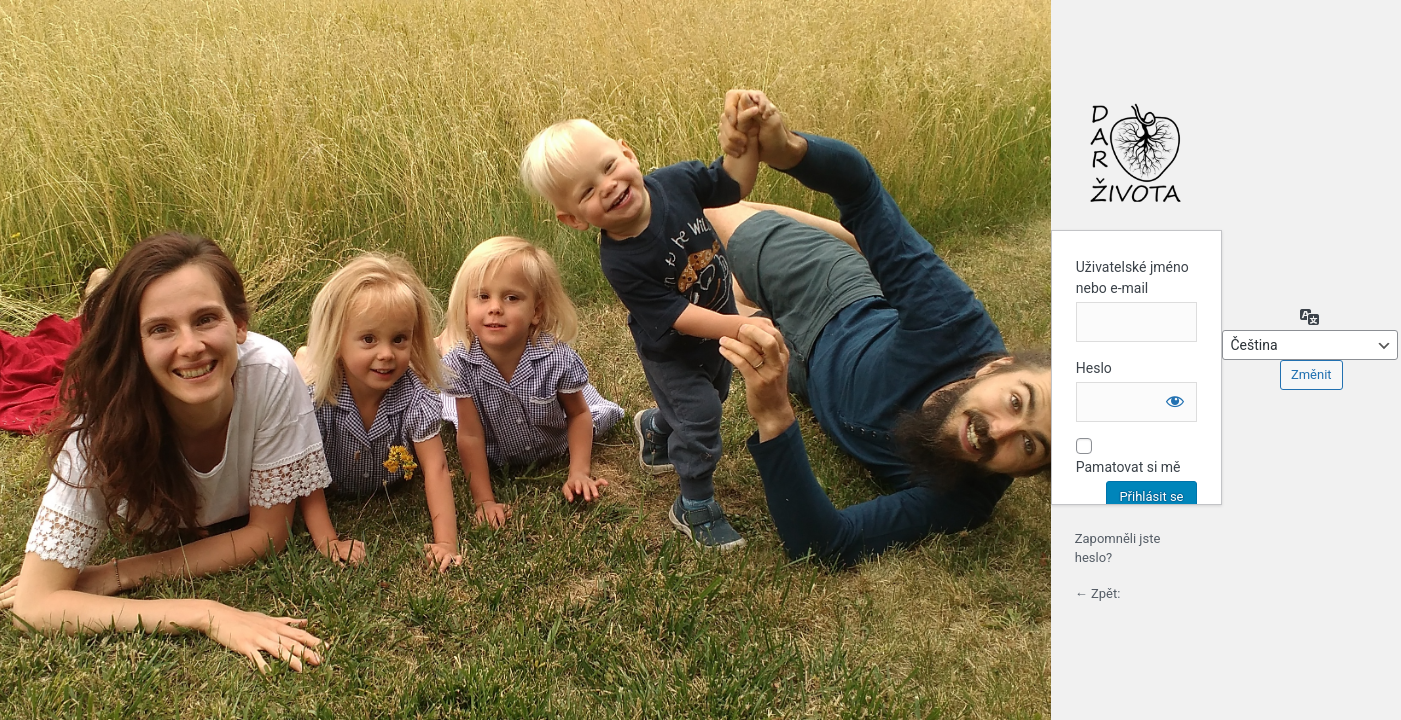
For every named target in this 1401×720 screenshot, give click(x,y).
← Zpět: (1098, 593)
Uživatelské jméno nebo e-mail (1132, 277)
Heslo (1094, 368)
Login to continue (1136, 153)
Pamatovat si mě (1128, 467)
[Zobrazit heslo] (1175, 401)
